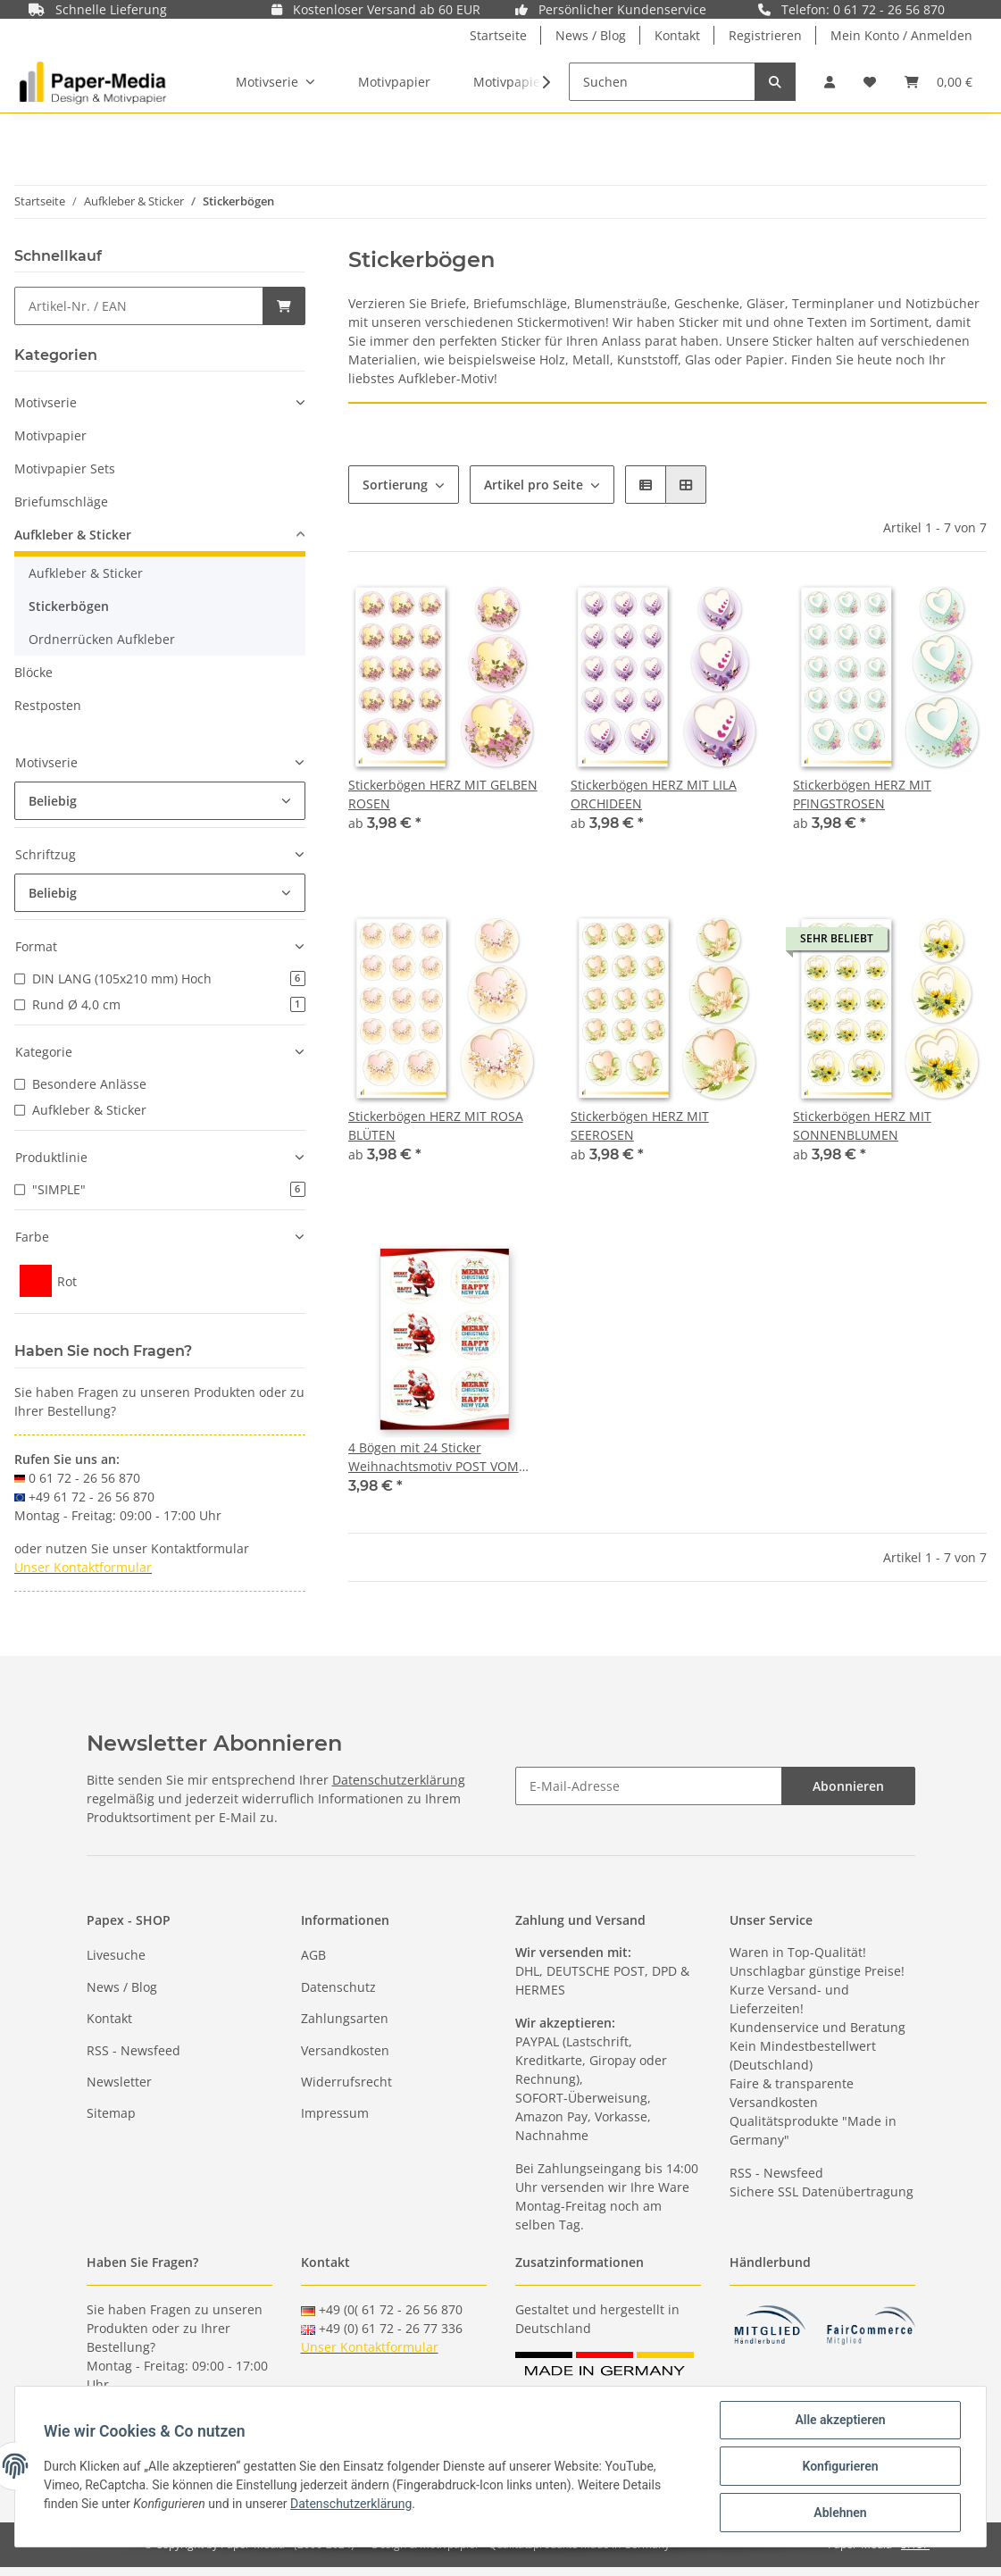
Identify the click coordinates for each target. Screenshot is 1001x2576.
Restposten (47, 705)
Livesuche (116, 1954)
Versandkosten (345, 2050)
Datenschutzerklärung (398, 1779)
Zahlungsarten (344, 2018)
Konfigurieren (840, 2466)
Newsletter (119, 2081)
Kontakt (677, 35)
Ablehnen (839, 2512)
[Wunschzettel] (869, 82)
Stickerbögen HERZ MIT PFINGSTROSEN (862, 794)
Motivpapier (50, 435)
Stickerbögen (69, 606)
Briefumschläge (61, 501)
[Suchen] (662, 82)
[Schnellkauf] (138, 306)
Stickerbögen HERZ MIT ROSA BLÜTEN (435, 1125)
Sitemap (111, 2112)
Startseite (498, 35)
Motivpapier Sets (64, 468)
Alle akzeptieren (840, 2420)
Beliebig (53, 800)
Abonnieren (848, 1785)
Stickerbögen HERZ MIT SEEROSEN (640, 1125)
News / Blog (590, 35)
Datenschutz (338, 1986)
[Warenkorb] (938, 82)
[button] (829, 82)
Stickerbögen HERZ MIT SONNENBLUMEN (862, 1125)
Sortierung (395, 484)
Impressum (335, 2112)
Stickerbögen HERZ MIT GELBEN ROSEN (443, 794)
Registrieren (765, 35)
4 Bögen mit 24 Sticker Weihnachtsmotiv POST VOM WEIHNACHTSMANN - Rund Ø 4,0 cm (436, 1457)
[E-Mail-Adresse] (648, 1786)
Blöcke (33, 672)
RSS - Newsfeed (133, 2050)
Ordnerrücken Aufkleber (102, 639)
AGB (313, 1954)
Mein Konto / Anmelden (901, 35)
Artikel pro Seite (533, 484)
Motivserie (45, 402)
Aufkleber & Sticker (72, 534)
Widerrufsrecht (346, 2081)
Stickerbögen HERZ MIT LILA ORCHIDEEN (654, 794)
